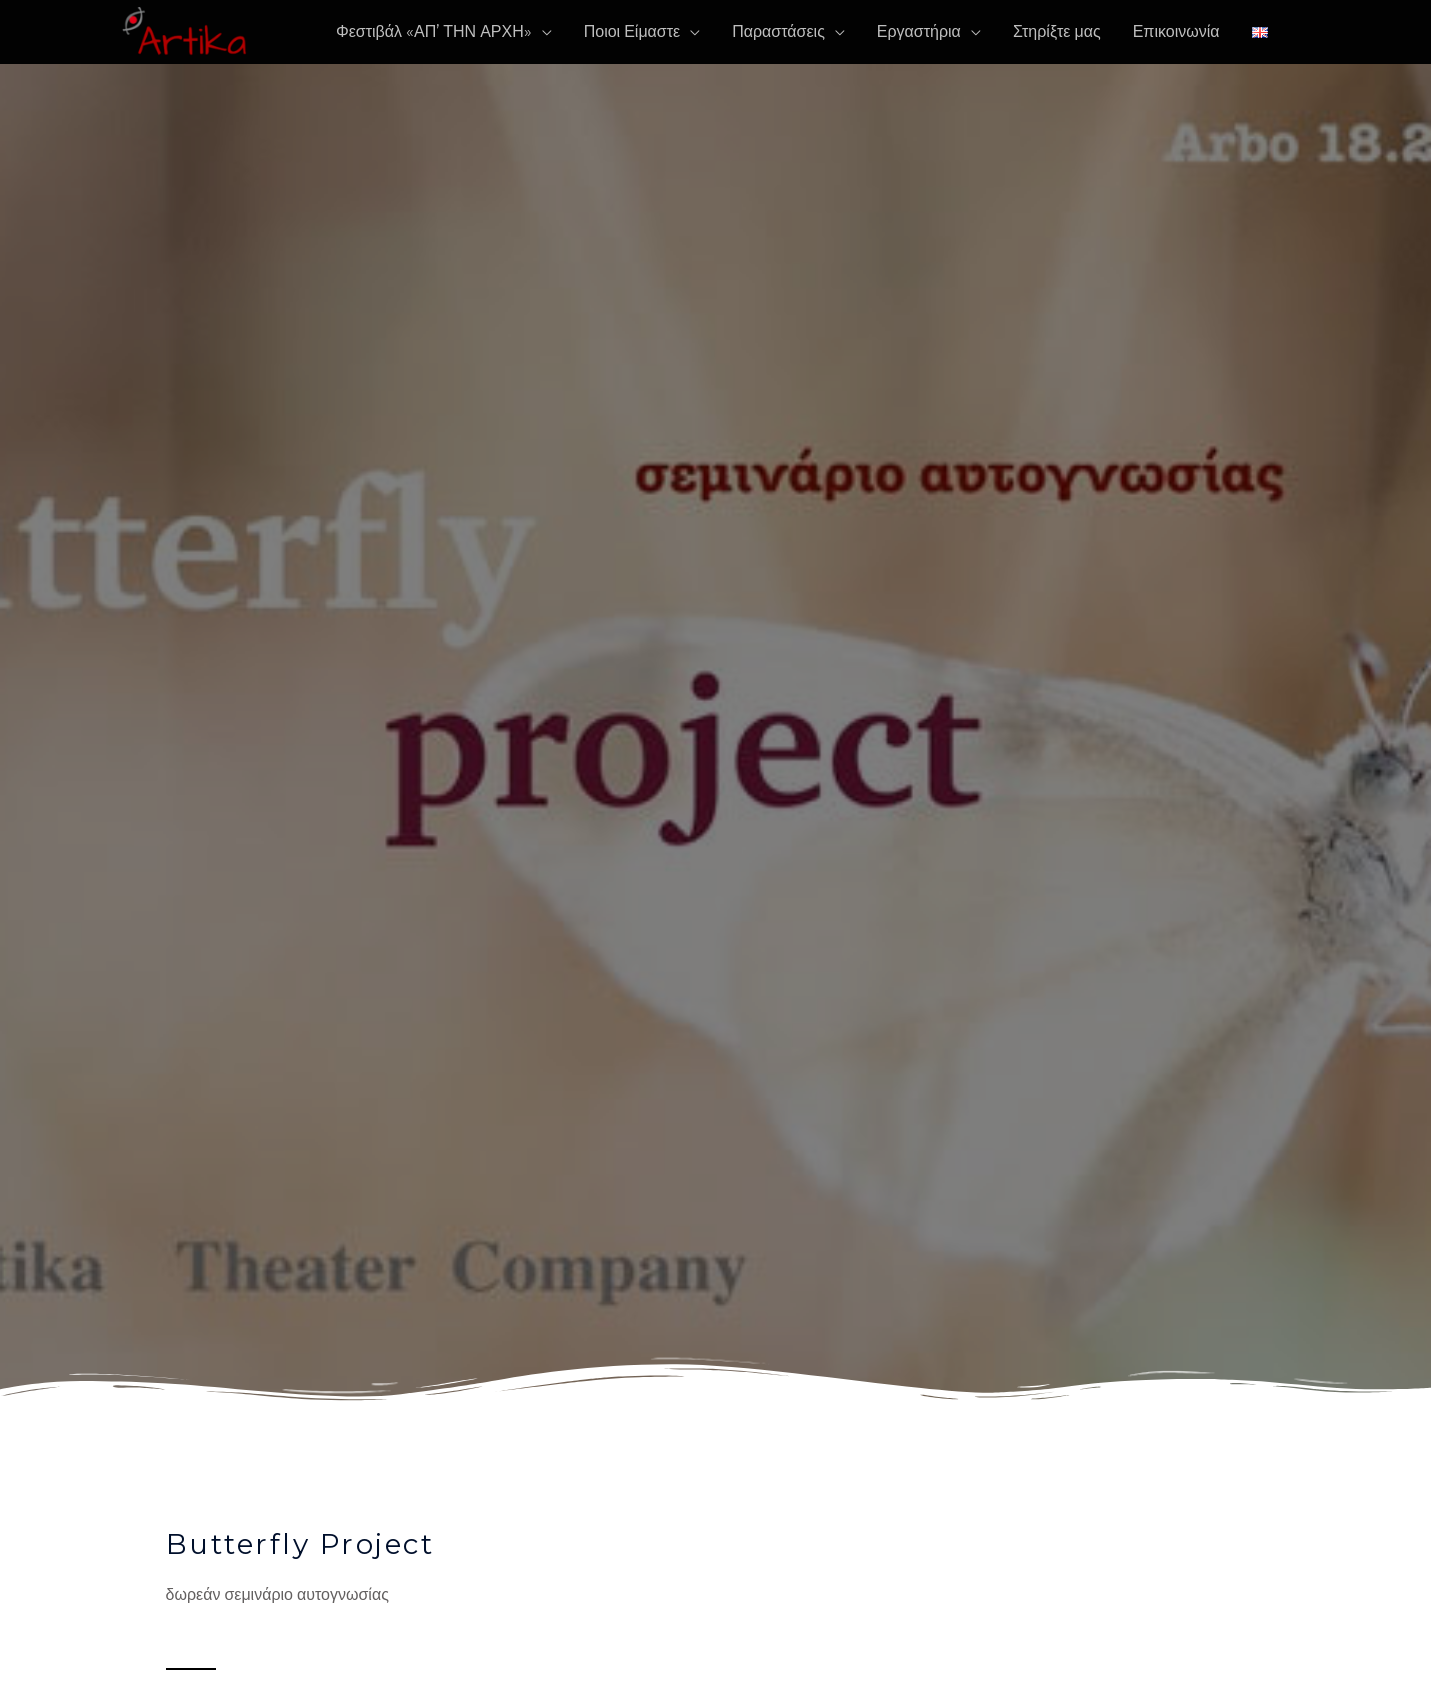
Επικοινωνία (1176, 31)
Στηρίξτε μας (1057, 31)
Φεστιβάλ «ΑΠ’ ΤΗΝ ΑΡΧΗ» (434, 31)
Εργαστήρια (919, 31)
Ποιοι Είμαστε (632, 31)
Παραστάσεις (778, 31)
